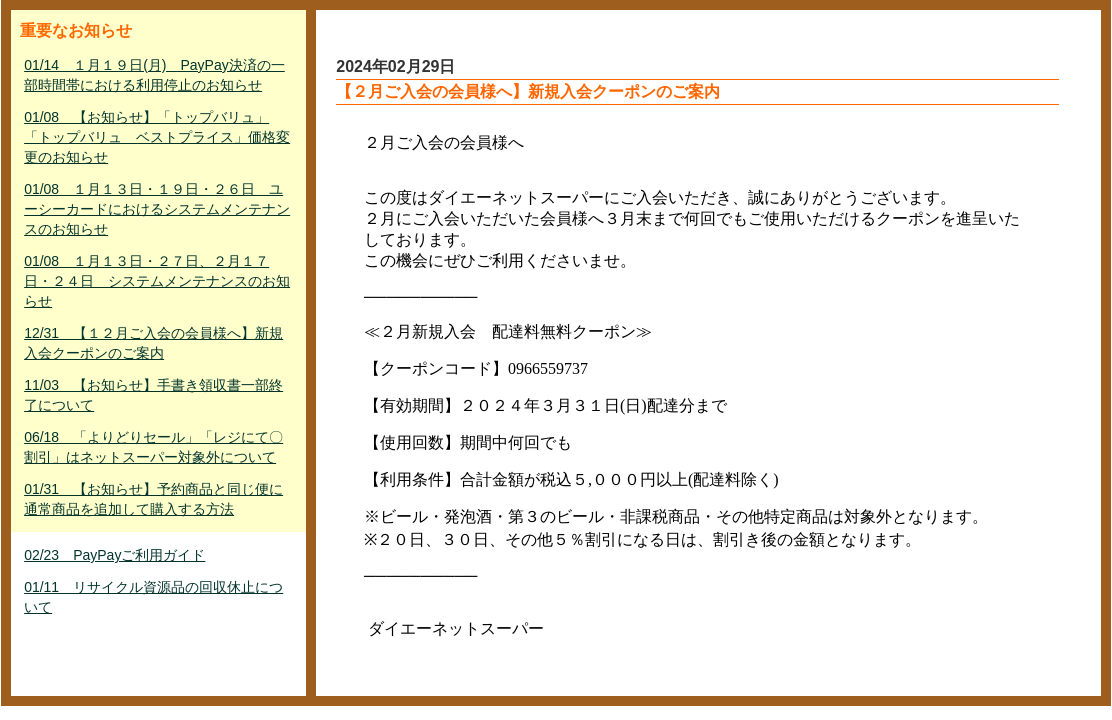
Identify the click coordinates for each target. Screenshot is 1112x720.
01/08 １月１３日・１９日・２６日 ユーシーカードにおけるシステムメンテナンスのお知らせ (157, 209)
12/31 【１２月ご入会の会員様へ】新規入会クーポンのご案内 (153, 343)
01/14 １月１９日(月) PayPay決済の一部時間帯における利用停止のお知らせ (154, 75)
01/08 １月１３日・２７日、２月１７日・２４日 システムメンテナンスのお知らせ (157, 281)
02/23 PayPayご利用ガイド (114, 555)
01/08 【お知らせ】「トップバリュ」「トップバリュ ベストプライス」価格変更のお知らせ (157, 137)
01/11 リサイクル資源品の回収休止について (153, 597)
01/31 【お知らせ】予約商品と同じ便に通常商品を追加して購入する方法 (153, 499)
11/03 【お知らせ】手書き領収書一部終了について (153, 395)
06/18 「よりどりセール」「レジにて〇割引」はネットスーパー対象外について (153, 447)
